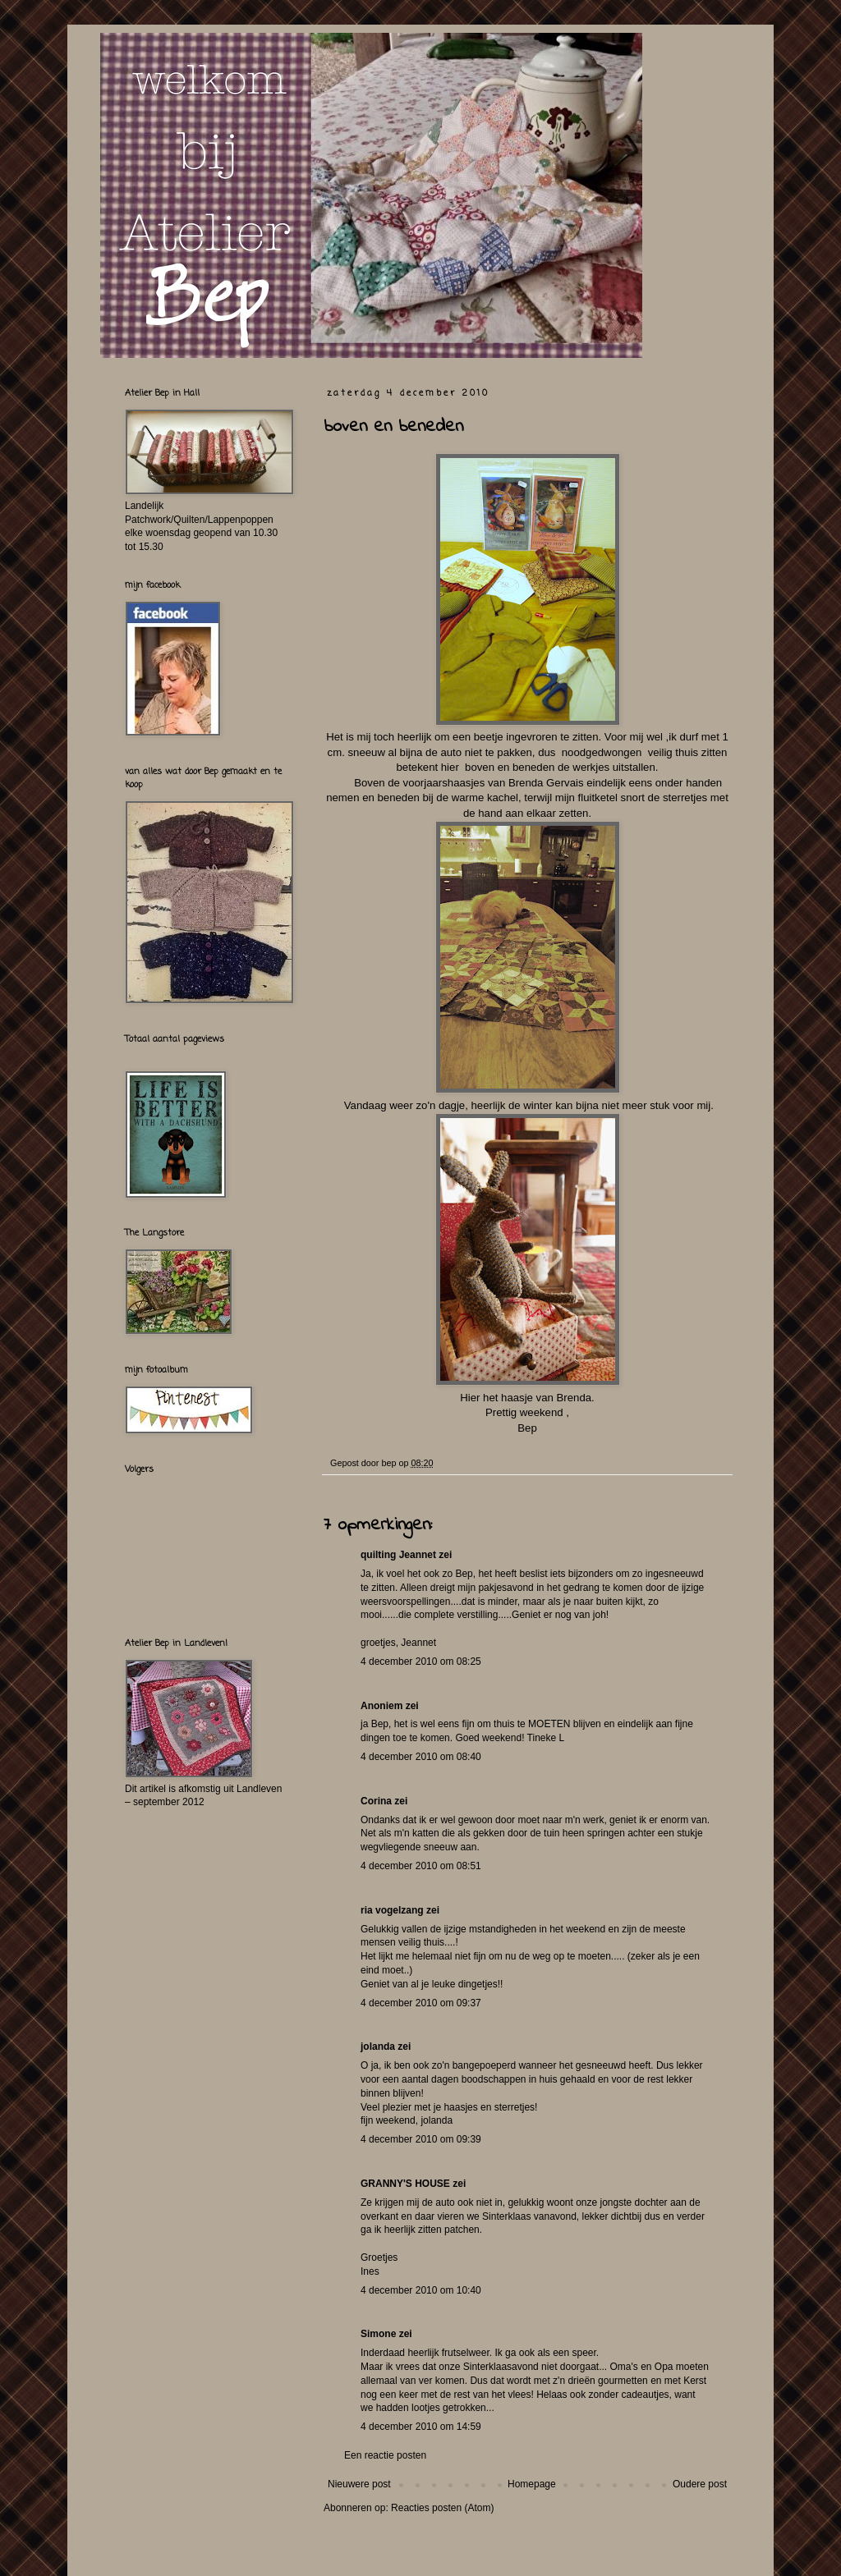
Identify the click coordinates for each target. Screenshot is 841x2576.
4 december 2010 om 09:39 (421, 2139)
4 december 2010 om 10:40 (421, 2290)
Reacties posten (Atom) (442, 2508)
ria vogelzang (392, 1910)
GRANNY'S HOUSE (405, 2183)
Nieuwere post (359, 2484)
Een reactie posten (385, 2455)
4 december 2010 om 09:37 (421, 2003)
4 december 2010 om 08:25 (421, 1661)
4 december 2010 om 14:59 (421, 2426)
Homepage (532, 2484)
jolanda (378, 2046)
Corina (376, 1801)
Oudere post (700, 2484)
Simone (378, 2334)
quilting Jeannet (398, 1555)
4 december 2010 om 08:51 (421, 1866)
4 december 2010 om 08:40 (421, 1756)
